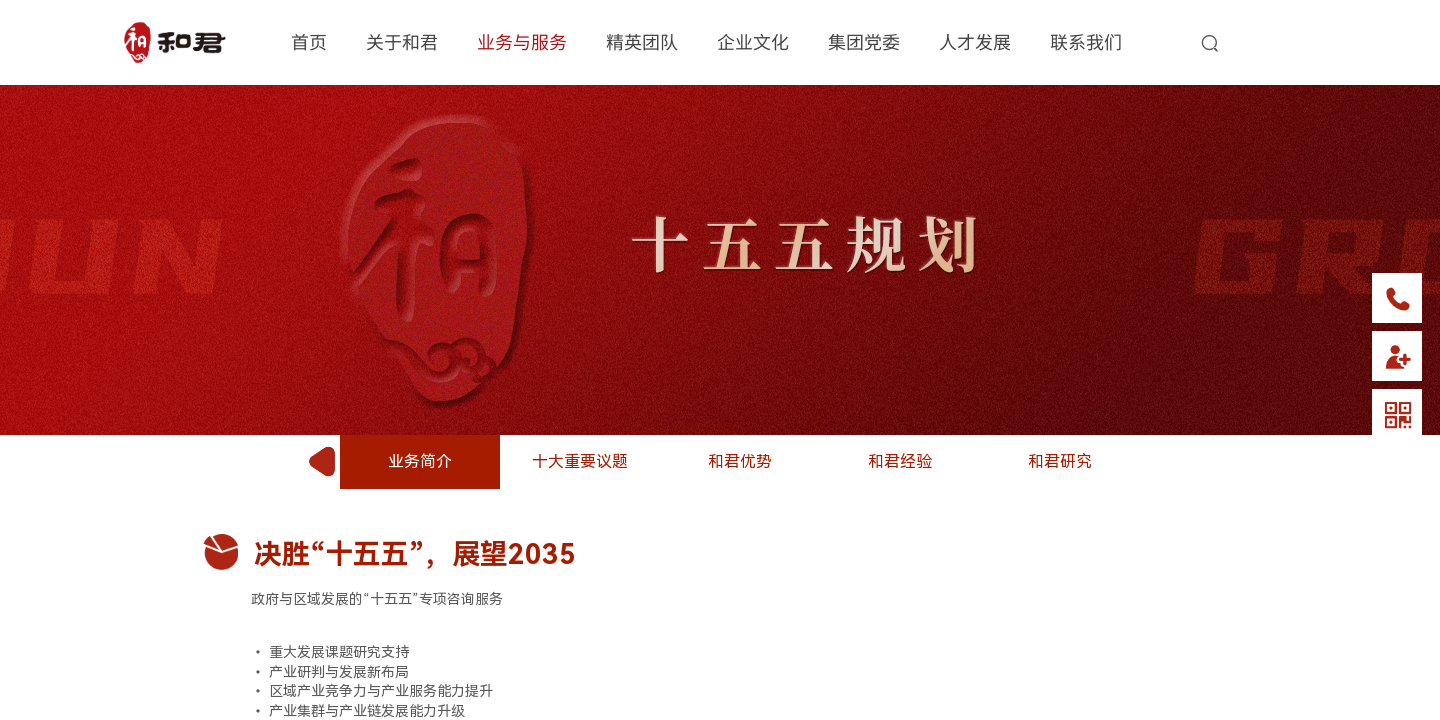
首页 (309, 41)
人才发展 (975, 41)
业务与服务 (522, 41)
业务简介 (420, 461)
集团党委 (864, 41)
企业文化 (753, 41)
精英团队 (642, 41)
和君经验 (900, 461)
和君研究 (1060, 461)
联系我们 (1086, 41)
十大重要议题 (580, 461)
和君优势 (740, 461)
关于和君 (402, 41)
